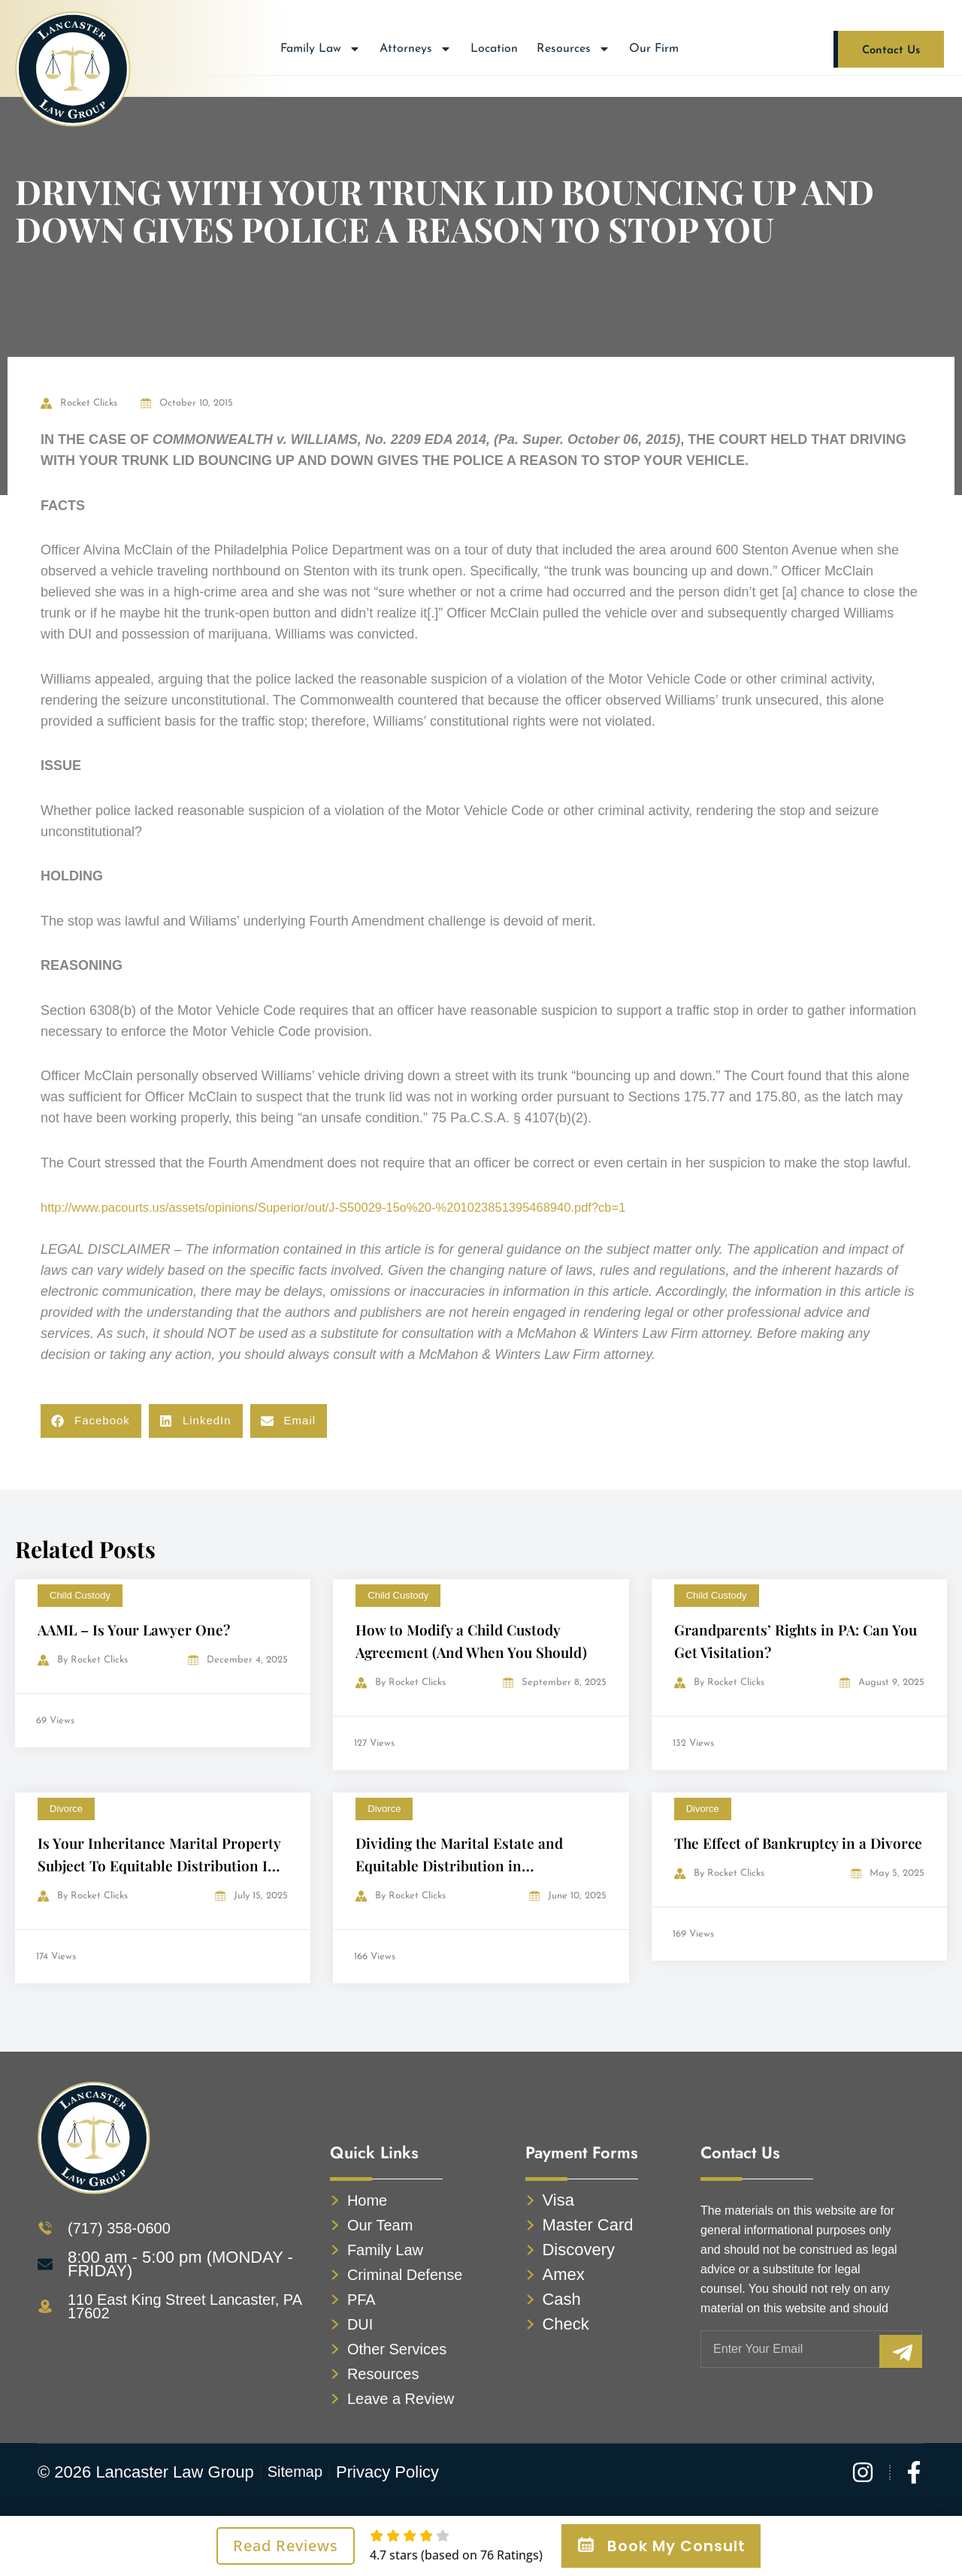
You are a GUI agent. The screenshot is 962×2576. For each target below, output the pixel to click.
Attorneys (416, 48)
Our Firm (654, 49)
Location (494, 49)
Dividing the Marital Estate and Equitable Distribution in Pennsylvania (461, 1865)
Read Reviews (285, 2545)
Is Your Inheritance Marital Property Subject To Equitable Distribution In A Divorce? (162, 1865)
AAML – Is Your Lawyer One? (137, 1629)
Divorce (66, 1808)
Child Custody (80, 1595)
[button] (91, 1421)
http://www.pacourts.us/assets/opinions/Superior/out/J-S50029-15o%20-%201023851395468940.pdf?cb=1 (360, 1207)
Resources (573, 48)
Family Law (320, 48)
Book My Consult (661, 2545)
